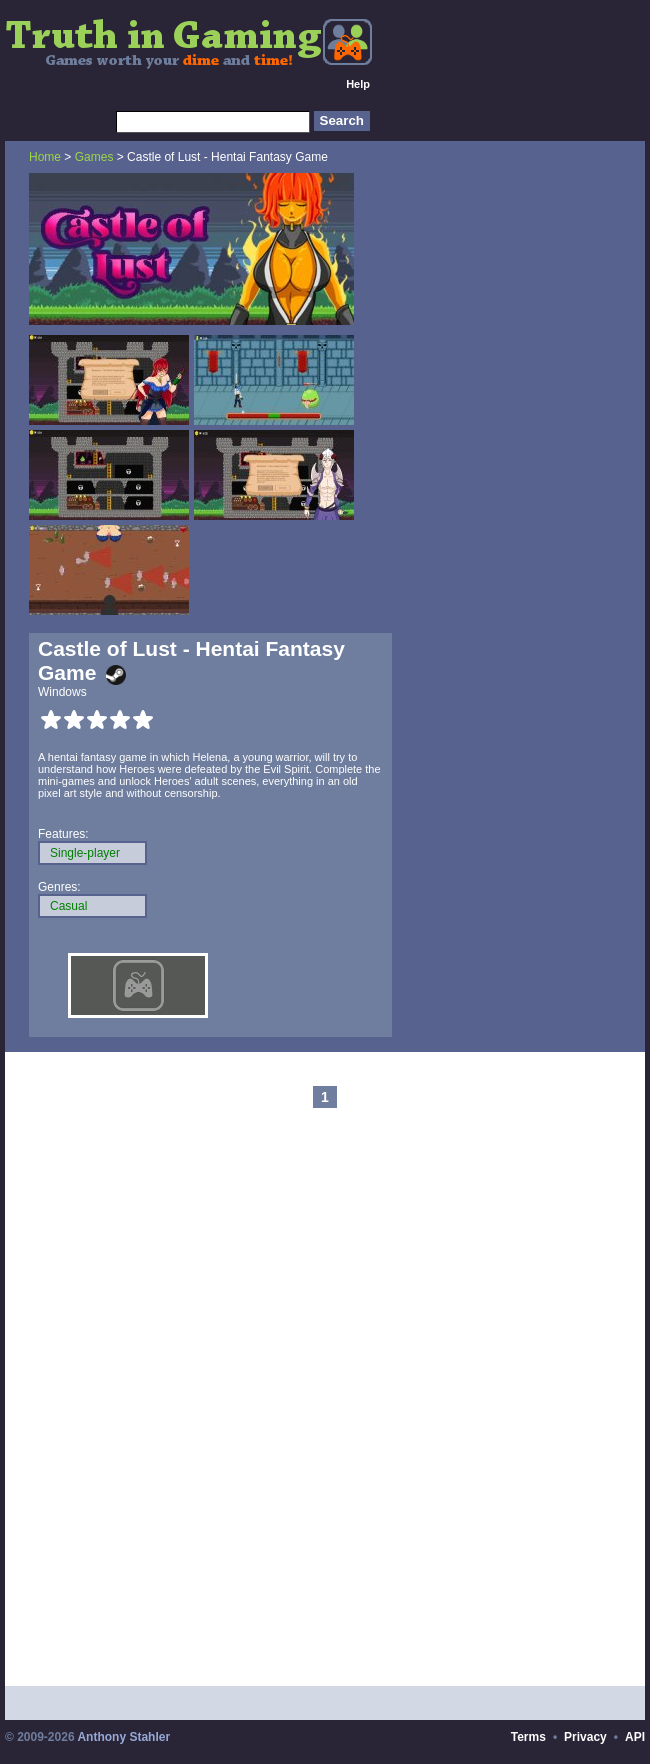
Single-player (85, 853)
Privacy (585, 1737)
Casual (68, 906)
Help (358, 84)
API (635, 1737)
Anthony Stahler (123, 1737)
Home (45, 157)
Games (94, 157)
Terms (528, 1737)
